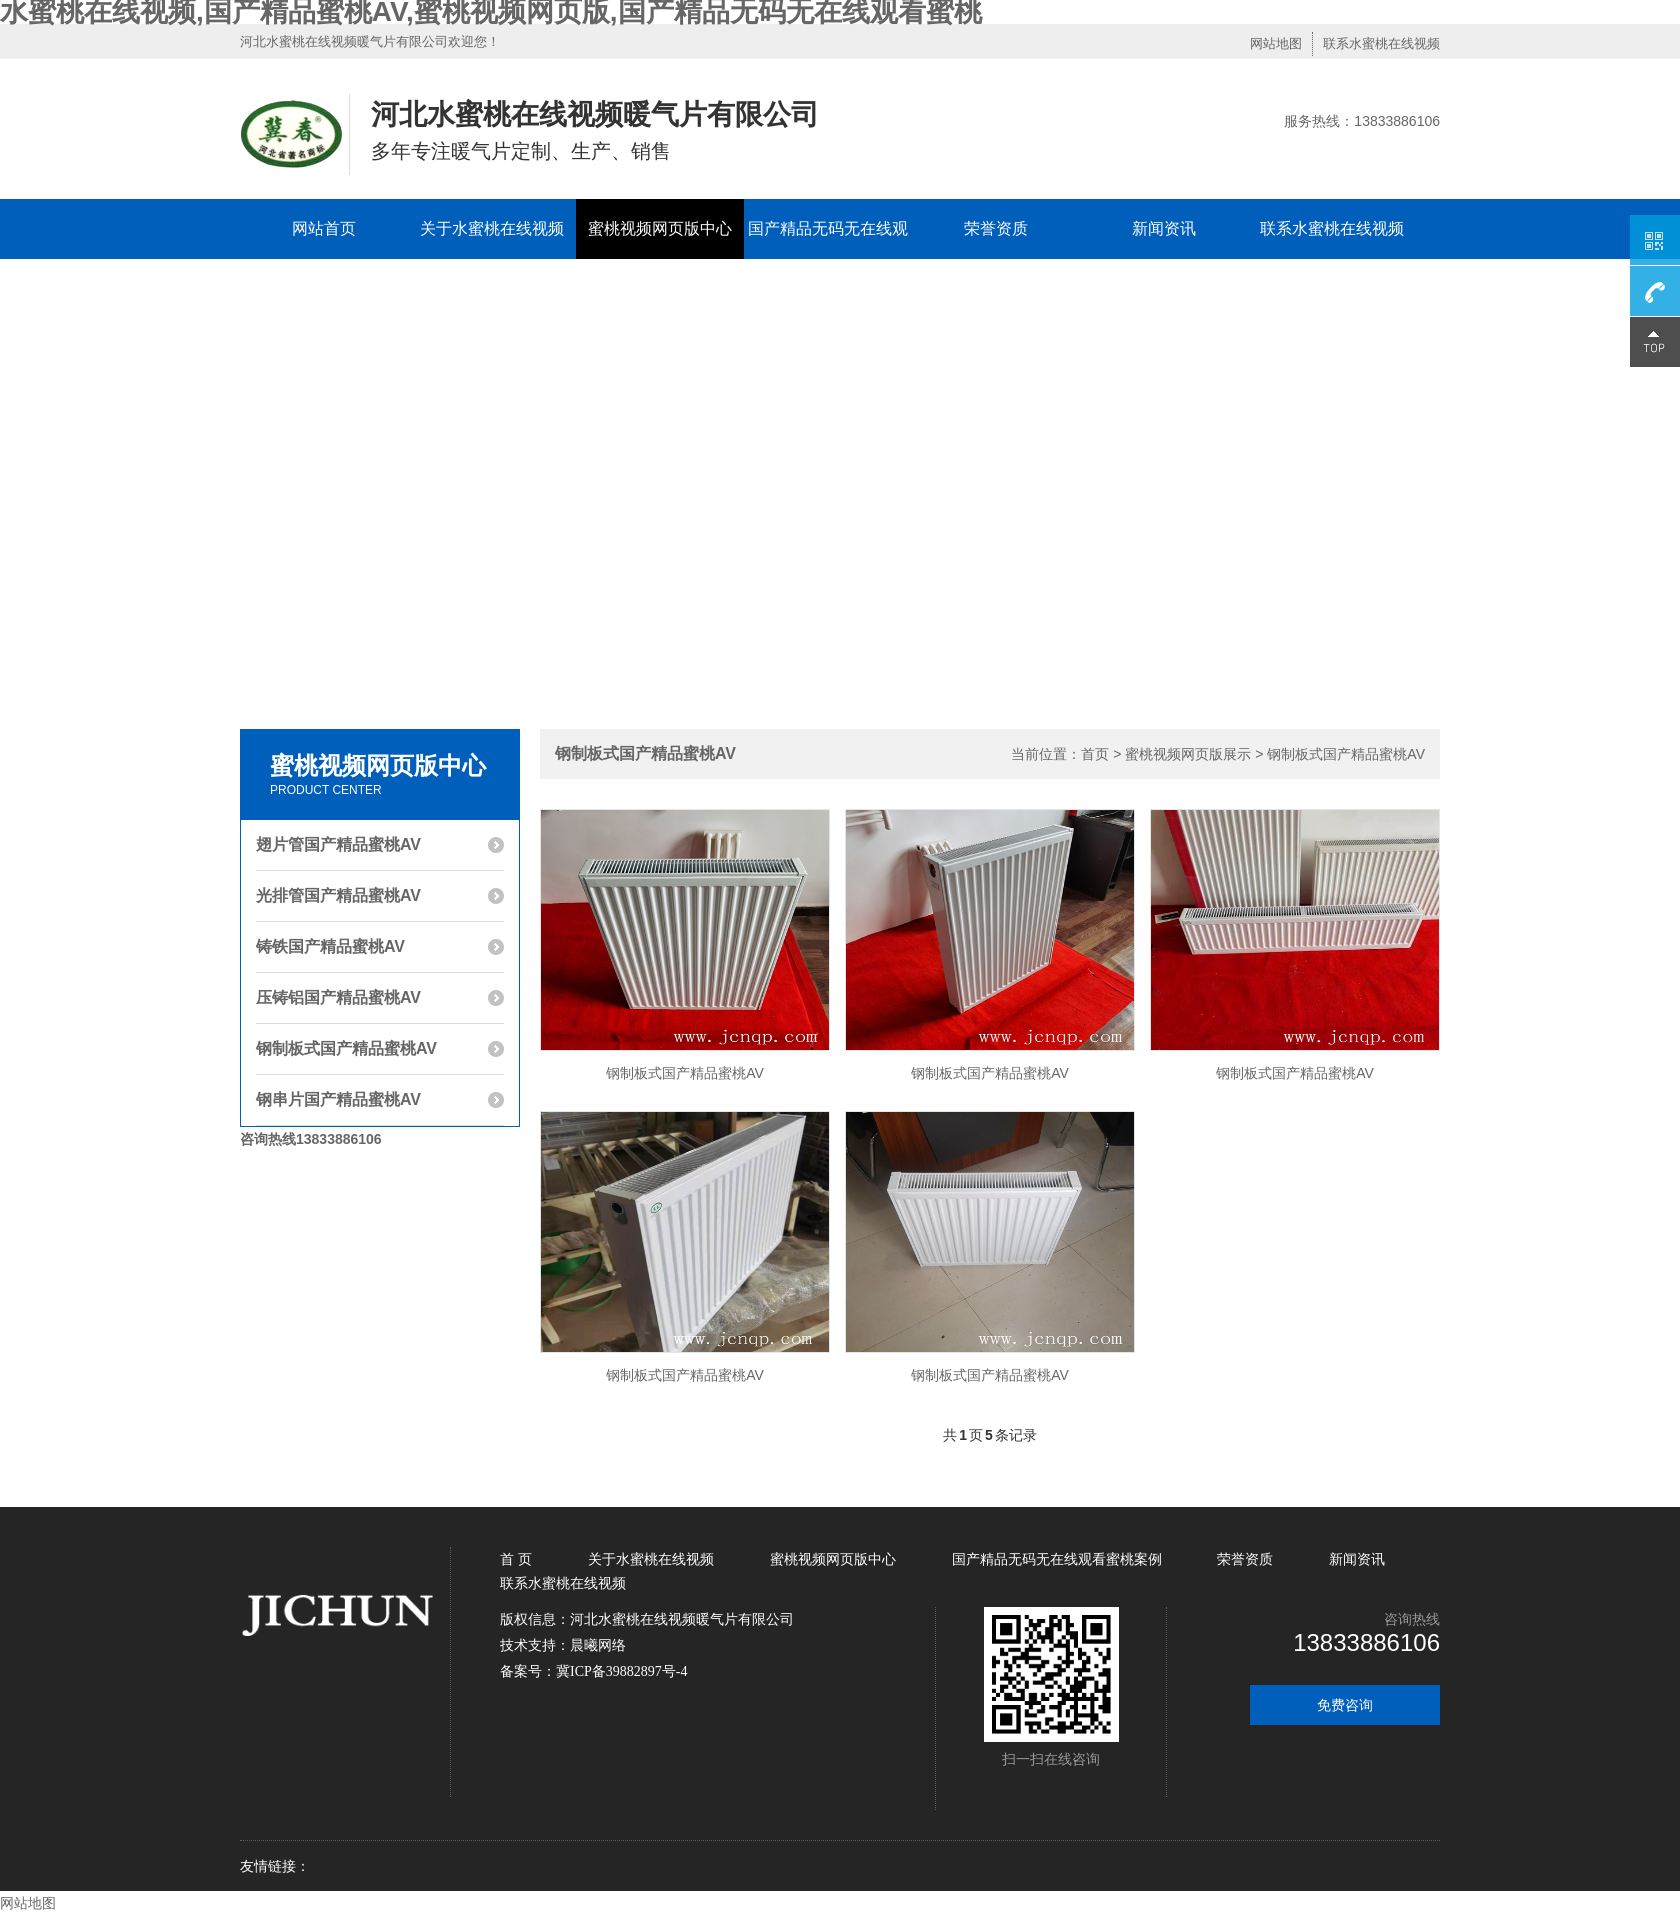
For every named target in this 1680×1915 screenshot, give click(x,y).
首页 (1095, 754)
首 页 (518, 1559)
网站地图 (1276, 43)
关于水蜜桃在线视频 (492, 228)
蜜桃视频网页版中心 (660, 228)
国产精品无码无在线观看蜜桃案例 (828, 258)
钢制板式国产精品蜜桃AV (1346, 754)
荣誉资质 (996, 228)
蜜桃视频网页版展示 (1188, 754)
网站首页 (324, 228)
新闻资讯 (1164, 228)
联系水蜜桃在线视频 (1381, 43)
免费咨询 (1345, 1705)
